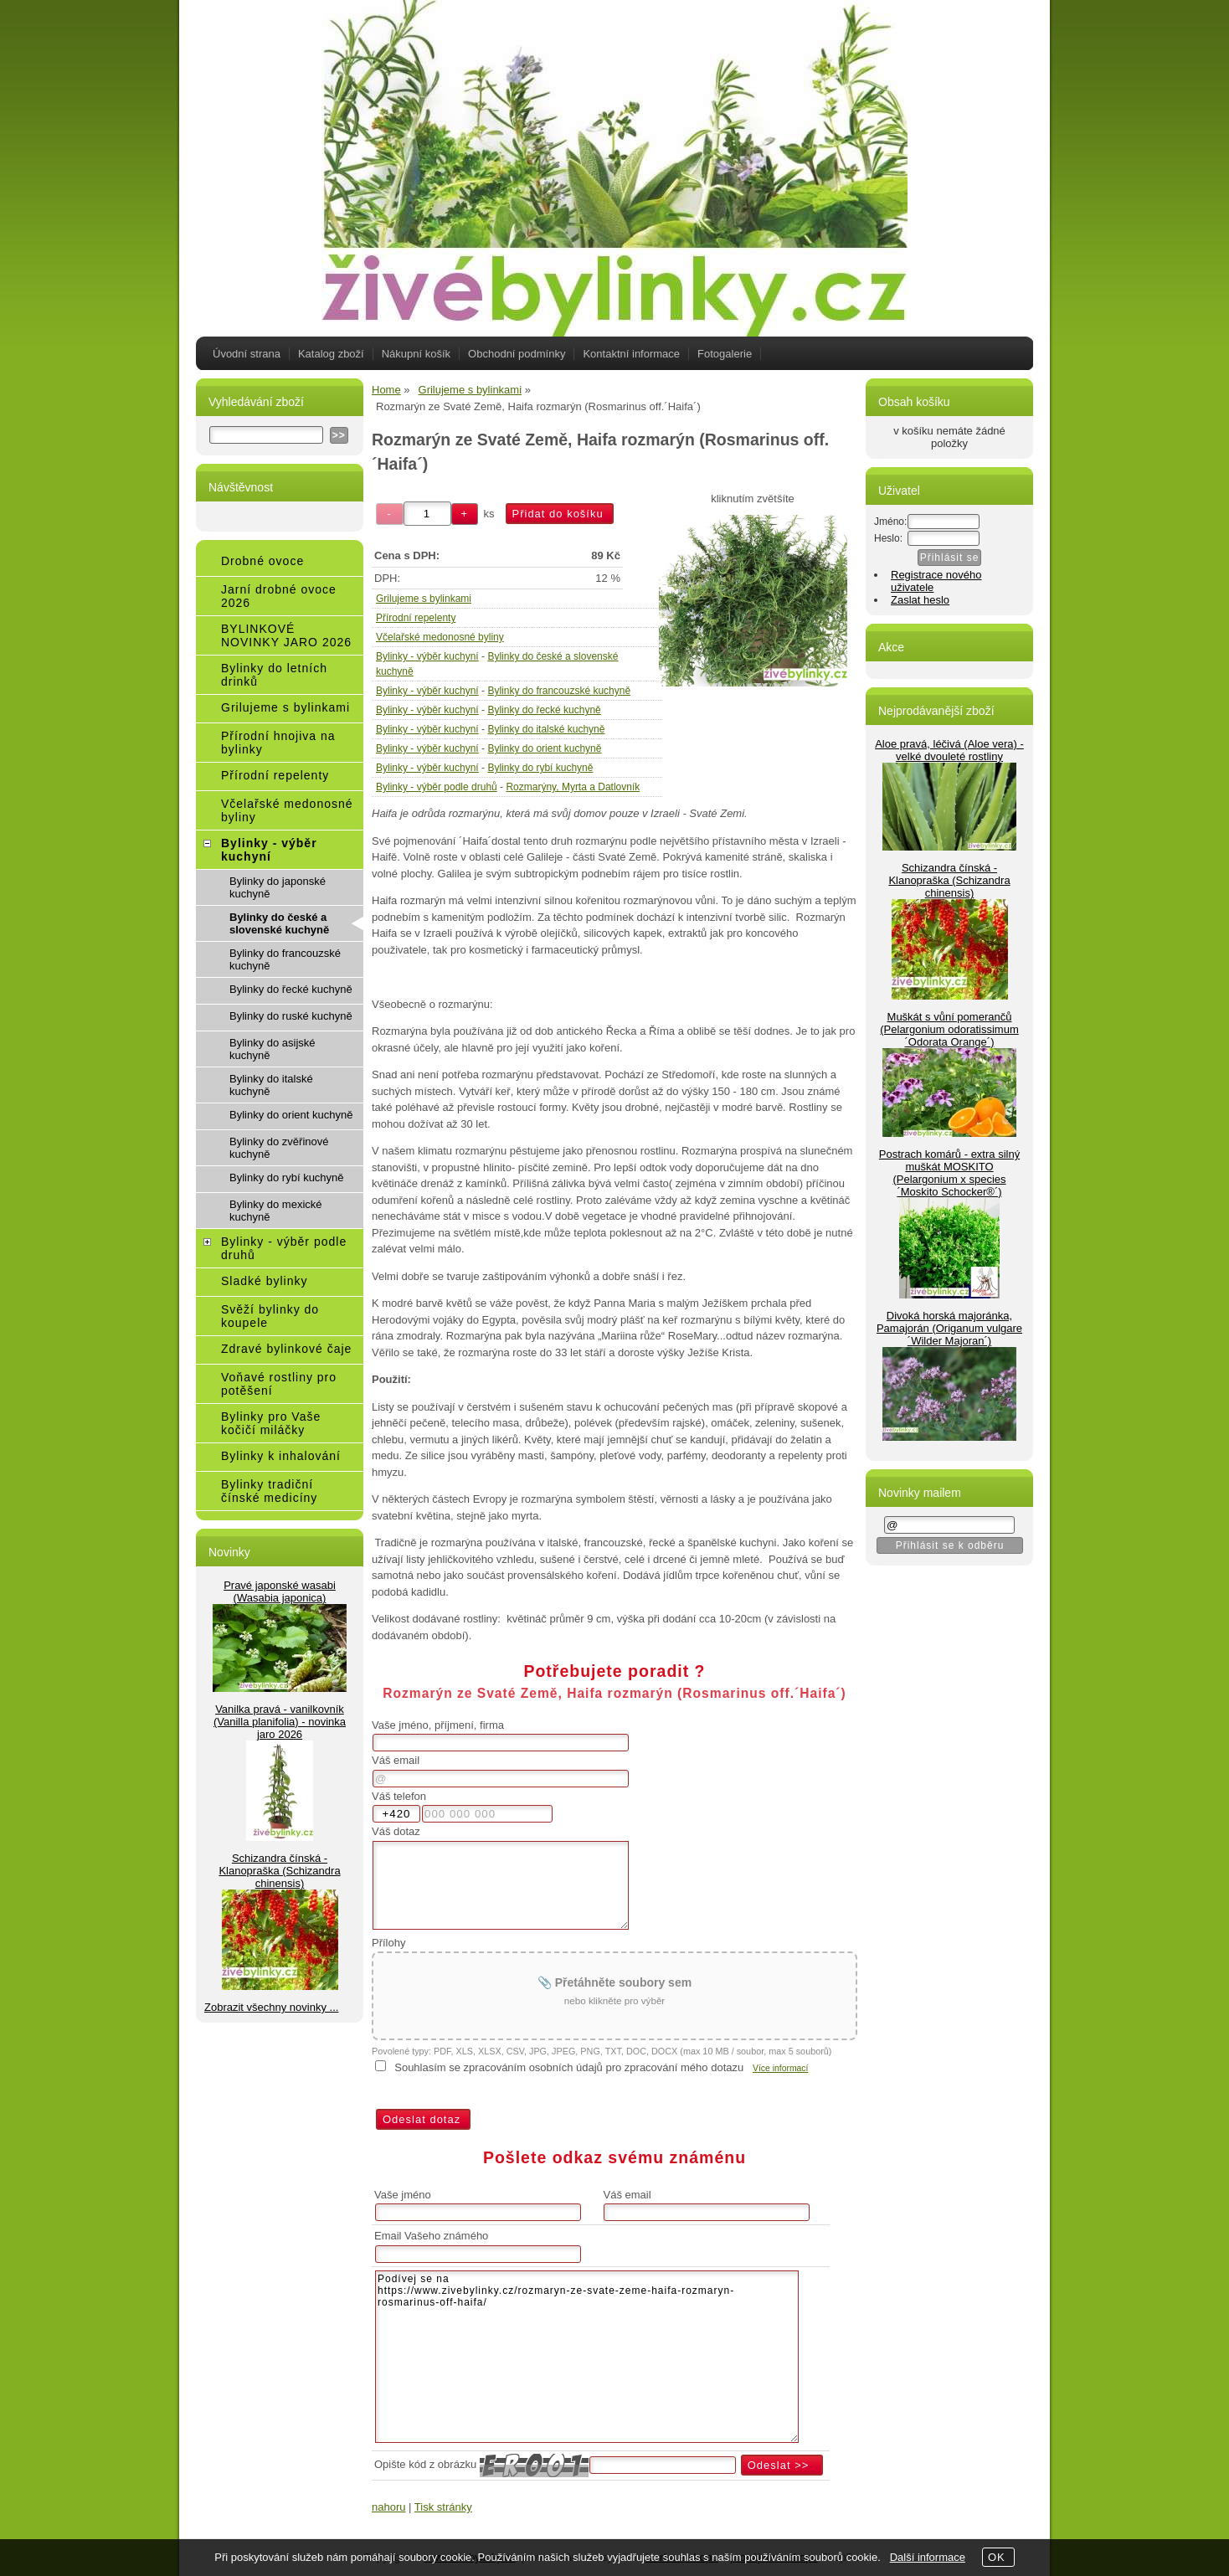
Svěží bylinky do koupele (270, 1316)
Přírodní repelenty (415, 618)
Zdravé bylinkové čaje (286, 1348)
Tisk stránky (443, 2507)
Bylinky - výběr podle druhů (436, 787)
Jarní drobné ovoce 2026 (279, 596)
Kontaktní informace (631, 353)
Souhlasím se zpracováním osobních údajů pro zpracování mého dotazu (568, 2067)
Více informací (780, 2068)
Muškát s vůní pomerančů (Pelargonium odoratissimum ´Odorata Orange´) (949, 1029)
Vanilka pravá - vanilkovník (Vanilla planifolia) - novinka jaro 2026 (279, 1721)
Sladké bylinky (264, 1281)
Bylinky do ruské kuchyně (290, 1016)
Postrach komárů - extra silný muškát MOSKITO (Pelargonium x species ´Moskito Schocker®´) (949, 1173)
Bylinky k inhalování (281, 1456)
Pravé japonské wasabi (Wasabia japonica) (280, 1591)
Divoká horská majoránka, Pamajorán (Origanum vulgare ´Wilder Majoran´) (949, 1328)
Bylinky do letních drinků (274, 674)
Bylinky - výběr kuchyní (427, 656)
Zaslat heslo (920, 600)
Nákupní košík (416, 353)
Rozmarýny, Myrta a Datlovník (573, 787)
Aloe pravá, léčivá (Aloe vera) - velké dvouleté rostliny (949, 750)
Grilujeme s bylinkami (423, 598)
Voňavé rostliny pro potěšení (279, 1383)
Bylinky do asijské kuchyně (272, 1049)
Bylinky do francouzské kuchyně (558, 691)
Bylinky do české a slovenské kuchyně (279, 923)
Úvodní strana (246, 353)
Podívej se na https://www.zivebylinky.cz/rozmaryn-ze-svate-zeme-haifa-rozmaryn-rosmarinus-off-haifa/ (587, 2356)
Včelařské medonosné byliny (440, 637)
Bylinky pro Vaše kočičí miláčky (271, 1423)
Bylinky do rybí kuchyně (540, 768)
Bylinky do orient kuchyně (544, 748)
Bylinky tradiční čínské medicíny (269, 1491)
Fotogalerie (724, 353)
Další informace (927, 2557)
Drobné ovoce (262, 561)
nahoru (388, 2507)
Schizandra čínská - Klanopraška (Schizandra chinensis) (279, 1871)
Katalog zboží (331, 353)
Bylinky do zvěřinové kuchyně (279, 1147)
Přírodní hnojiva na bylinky (278, 742)
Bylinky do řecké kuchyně (543, 710)
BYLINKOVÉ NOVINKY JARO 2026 (286, 635)
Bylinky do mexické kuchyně (275, 1210)
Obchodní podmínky (516, 353)
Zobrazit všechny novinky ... (271, 2007)
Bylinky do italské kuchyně (545, 729)
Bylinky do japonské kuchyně (277, 887)
